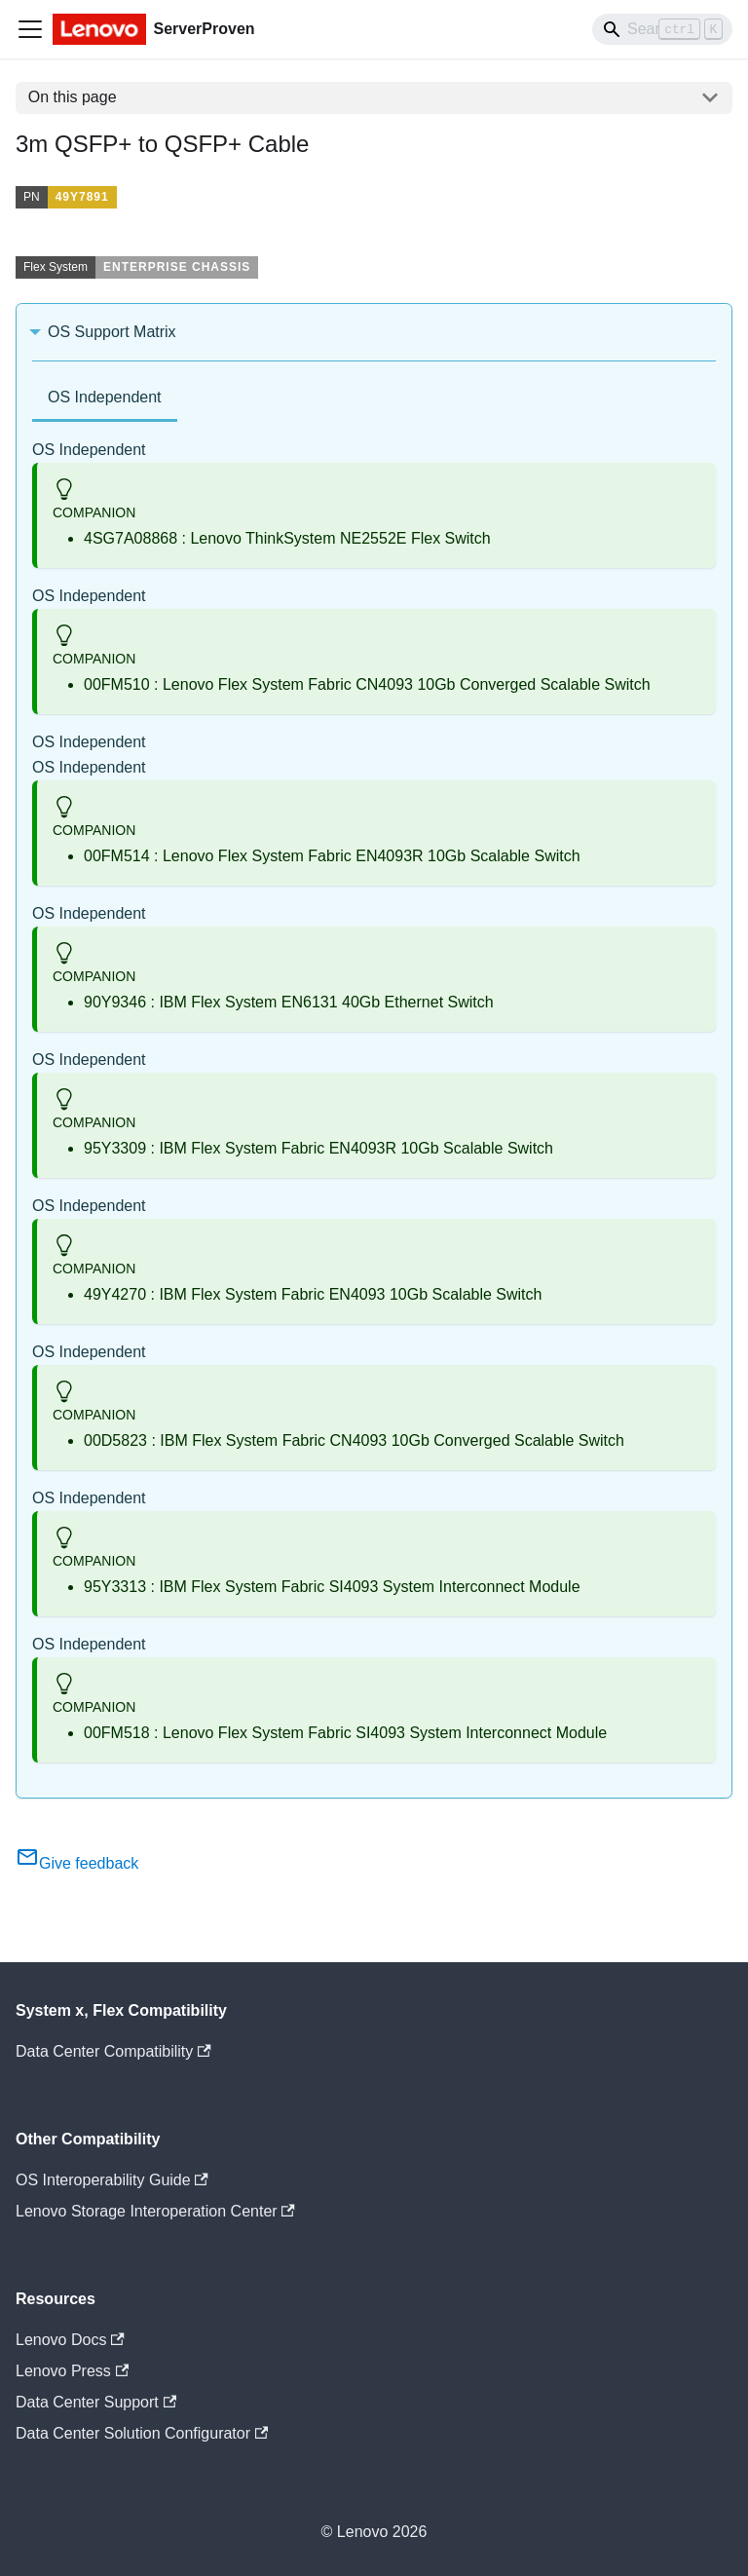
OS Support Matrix (112, 331)
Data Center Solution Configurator (142, 2433)
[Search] (662, 29)
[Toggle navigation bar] (30, 29)
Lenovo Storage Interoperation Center (155, 2211)
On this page (72, 97)
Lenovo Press (72, 2371)
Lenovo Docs (70, 2339)
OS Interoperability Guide (112, 2180)
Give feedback (77, 1863)
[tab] (104, 399)
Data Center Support (96, 2402)
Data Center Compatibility (113, 2051)
